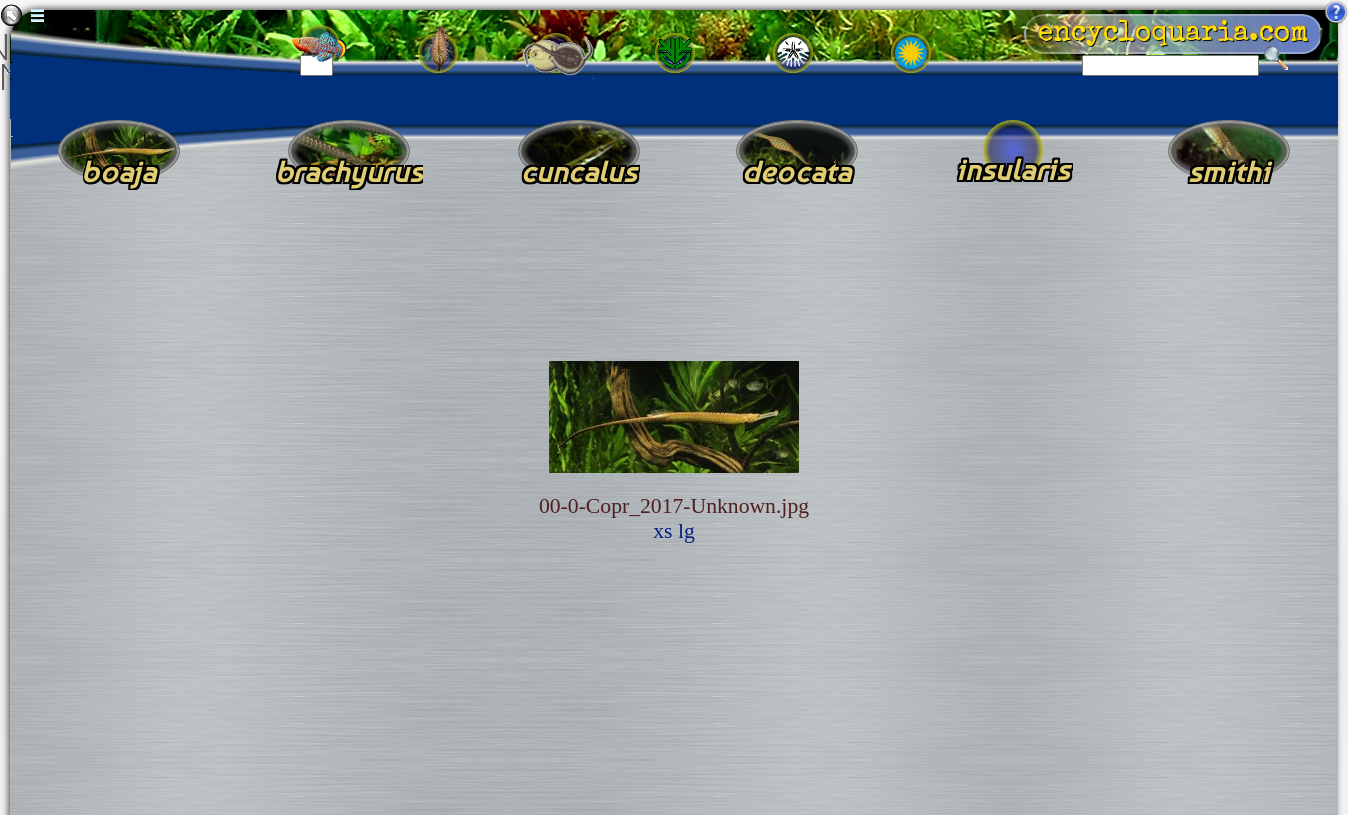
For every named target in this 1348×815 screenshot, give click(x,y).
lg (686, 531)
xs (662, 531)
